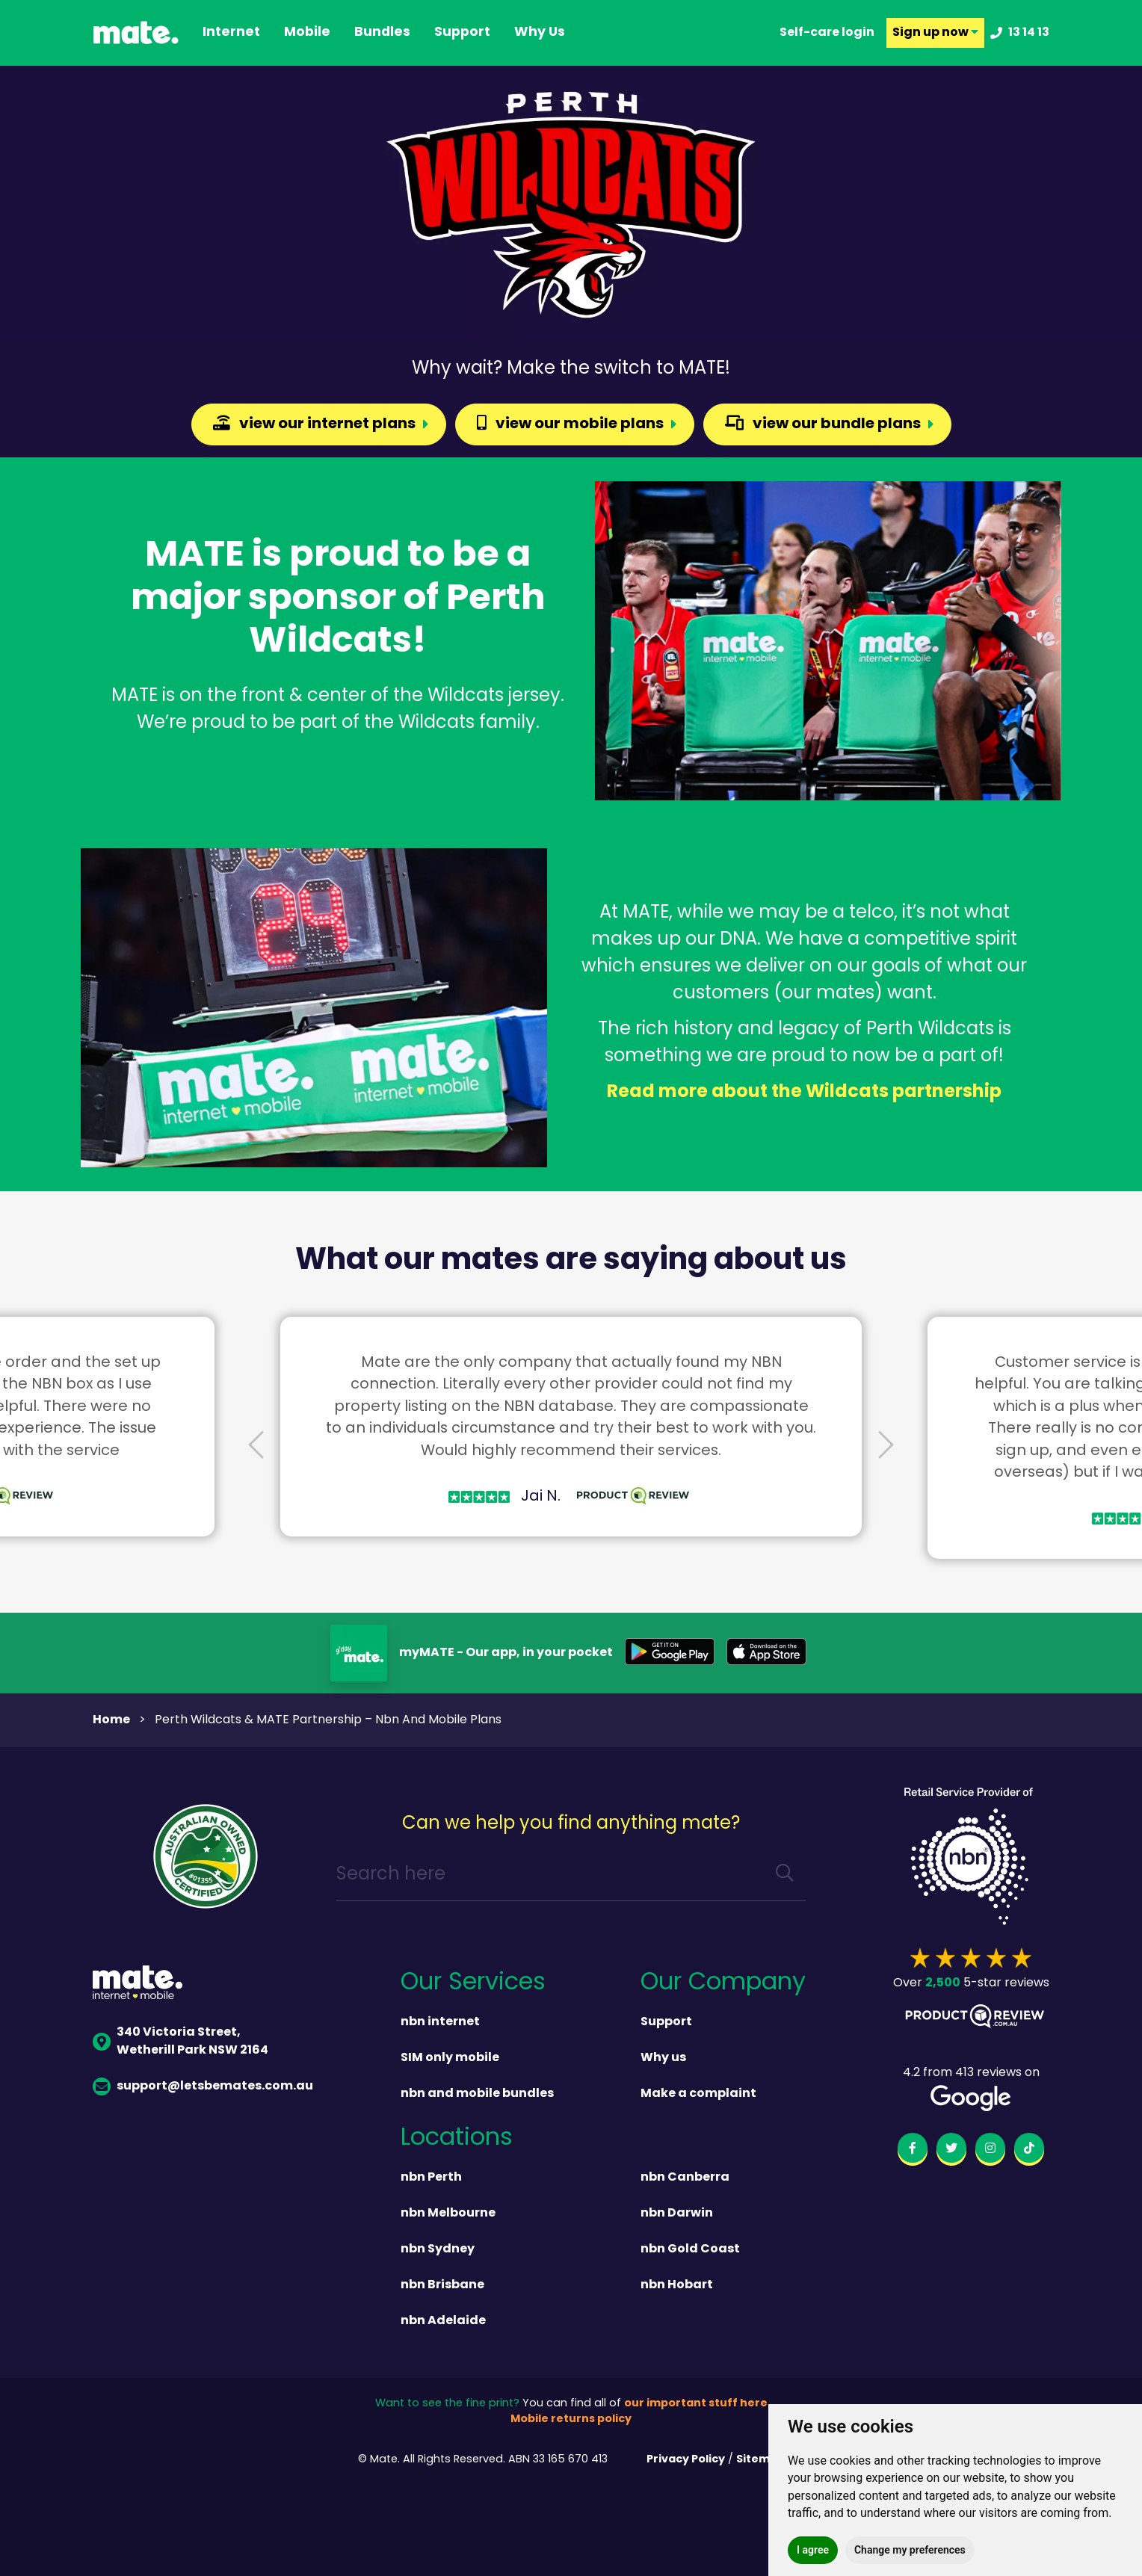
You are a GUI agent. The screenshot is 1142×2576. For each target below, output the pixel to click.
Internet (231, 33)
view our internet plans (314, 424)
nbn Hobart (677, 2285)
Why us (663, 2058)
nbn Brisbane (442, 2285)
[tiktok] (1029, 2151)
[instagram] (990, 2151)
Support (666, 2022)
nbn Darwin (677, 2214)
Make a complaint (698, 2094)
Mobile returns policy (571, 2419)
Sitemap (760, 2459)
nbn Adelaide (443, 2321)
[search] (785, 1875)
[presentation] (256, 1445)
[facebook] (913, 2151)
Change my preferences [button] (910, 2550)
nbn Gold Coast (690, 2249)
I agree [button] (813, 2550)
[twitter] (951, 2151)
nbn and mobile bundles (477, 2094)
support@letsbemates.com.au (203, 2086)
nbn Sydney (438, 2249)
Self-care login (827, 33)
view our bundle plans (823, 424)
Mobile (307, 33)
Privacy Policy (685, 2459)
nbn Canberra (685, 2178)
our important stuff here (696, 2403)
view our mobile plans (570, 424)
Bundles (382, 33)
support (462, 33)
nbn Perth (431, 2178)
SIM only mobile (450, 2058)
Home (111, 1720)
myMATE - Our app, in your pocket (506, 1653)
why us (539, 33)
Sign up (935, 33)
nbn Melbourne (448, 2214)
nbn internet (440, 2022)
